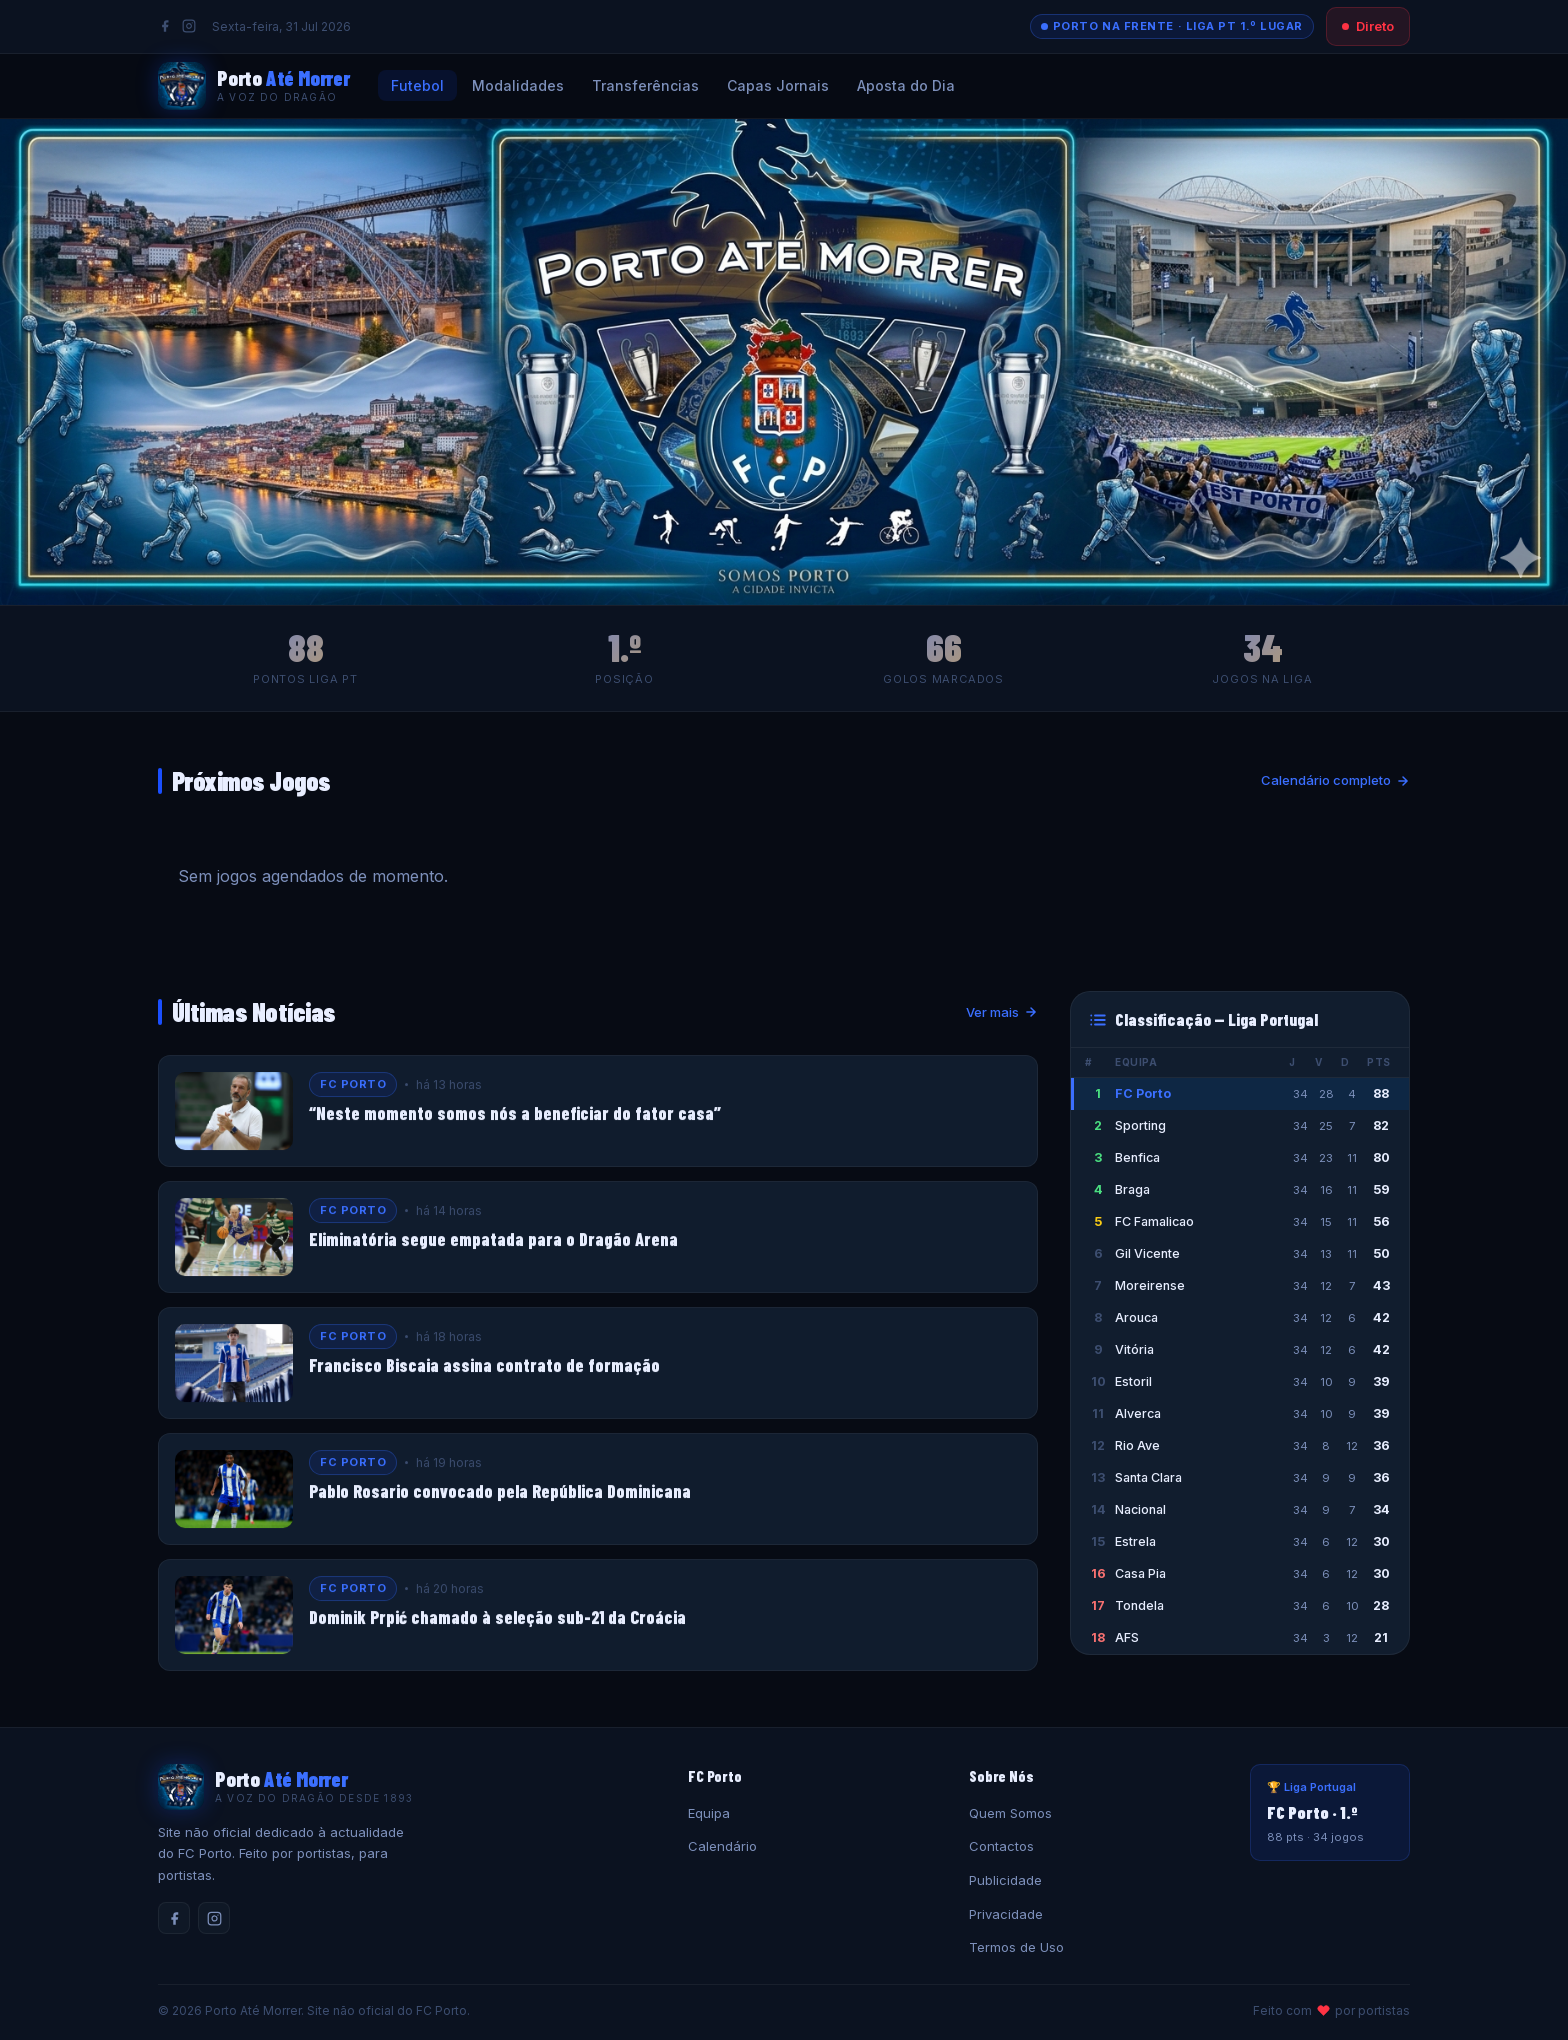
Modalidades (518, 85)
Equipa (709, 1813)
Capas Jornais (778, 85)
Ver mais (1002, 1012)
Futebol (417, 85)
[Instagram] (189, 26)
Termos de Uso (1016, 1947)
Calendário (722, 1846)
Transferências (645, 85)
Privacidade (1006, 1914)
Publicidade (1005, 1880)
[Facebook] (165, 26)
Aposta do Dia (906, 85)
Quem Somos (1010, 1813)
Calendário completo (1335, 780)
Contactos (1001, 1846)
